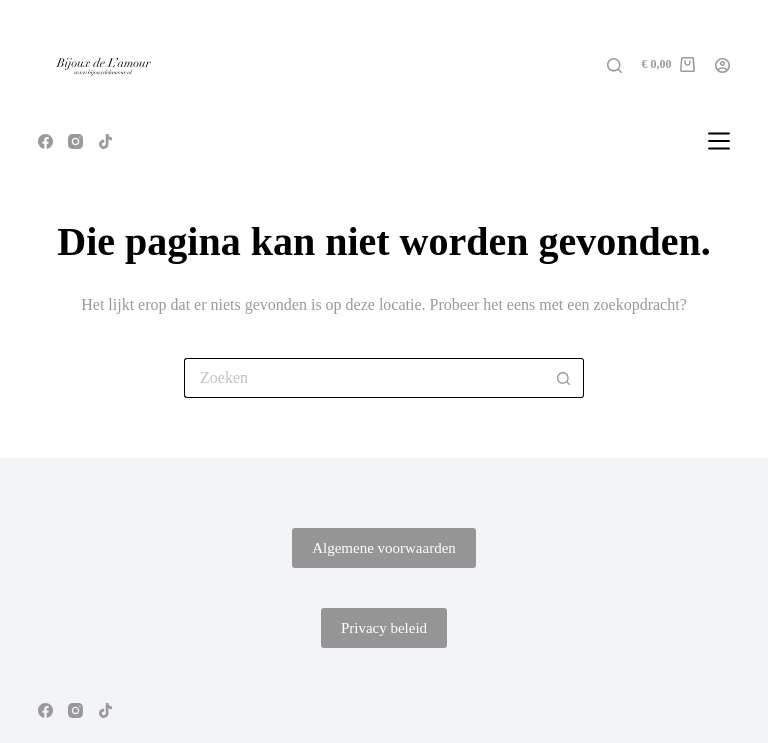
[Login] (722, 65)
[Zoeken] (614, 65)
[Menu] (719, 141)
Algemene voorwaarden (384, 548)
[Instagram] (75, 141)
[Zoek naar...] (364, 378)
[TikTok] (105, 141)
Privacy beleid (384, 628)
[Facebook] (45, 141)
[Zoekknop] (564, 378)
